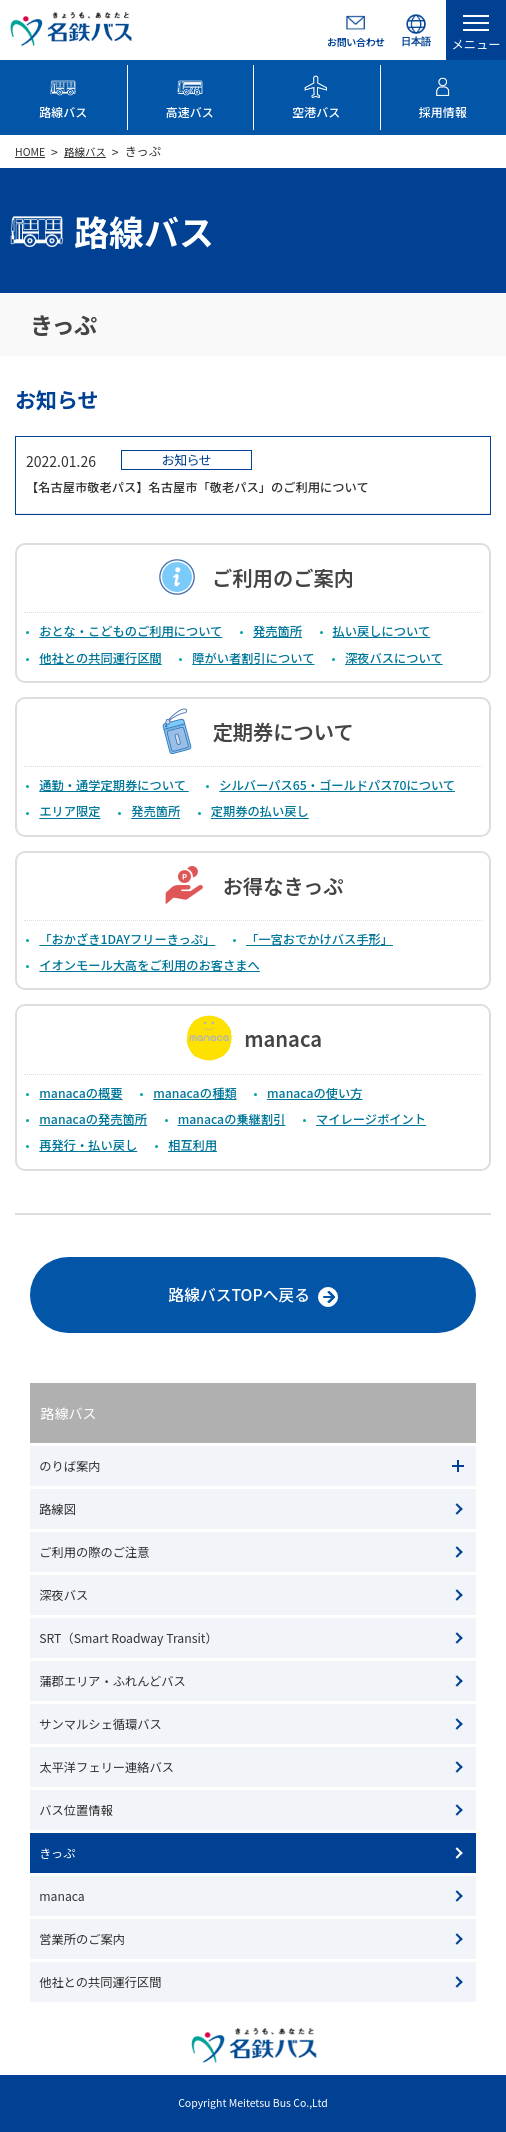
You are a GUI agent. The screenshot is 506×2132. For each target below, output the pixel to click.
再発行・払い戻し (88, 1145)
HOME (30, 151)
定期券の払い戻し (260, 812)
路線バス (85, 151)
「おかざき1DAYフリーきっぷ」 (127, 939)
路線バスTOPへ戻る (184, 1298)
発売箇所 (277, 631)
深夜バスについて (394, 658)
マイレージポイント (371, 1119)
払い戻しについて (382, 631)
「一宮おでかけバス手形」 (319, 939)
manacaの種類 (194, 1093)
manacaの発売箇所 (93, 1119)
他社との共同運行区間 (100, 658)
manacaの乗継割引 (232, 1119)
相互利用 (192, 1145)
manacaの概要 (80, 1093)
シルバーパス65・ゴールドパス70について (337, 785)
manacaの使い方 (314, 1093)
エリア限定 (69, 812)
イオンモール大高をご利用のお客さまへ (149, 965)
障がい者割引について (253, 658)
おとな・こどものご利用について (130, 631)
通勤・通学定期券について (113, 785)
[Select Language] (416, 30)
